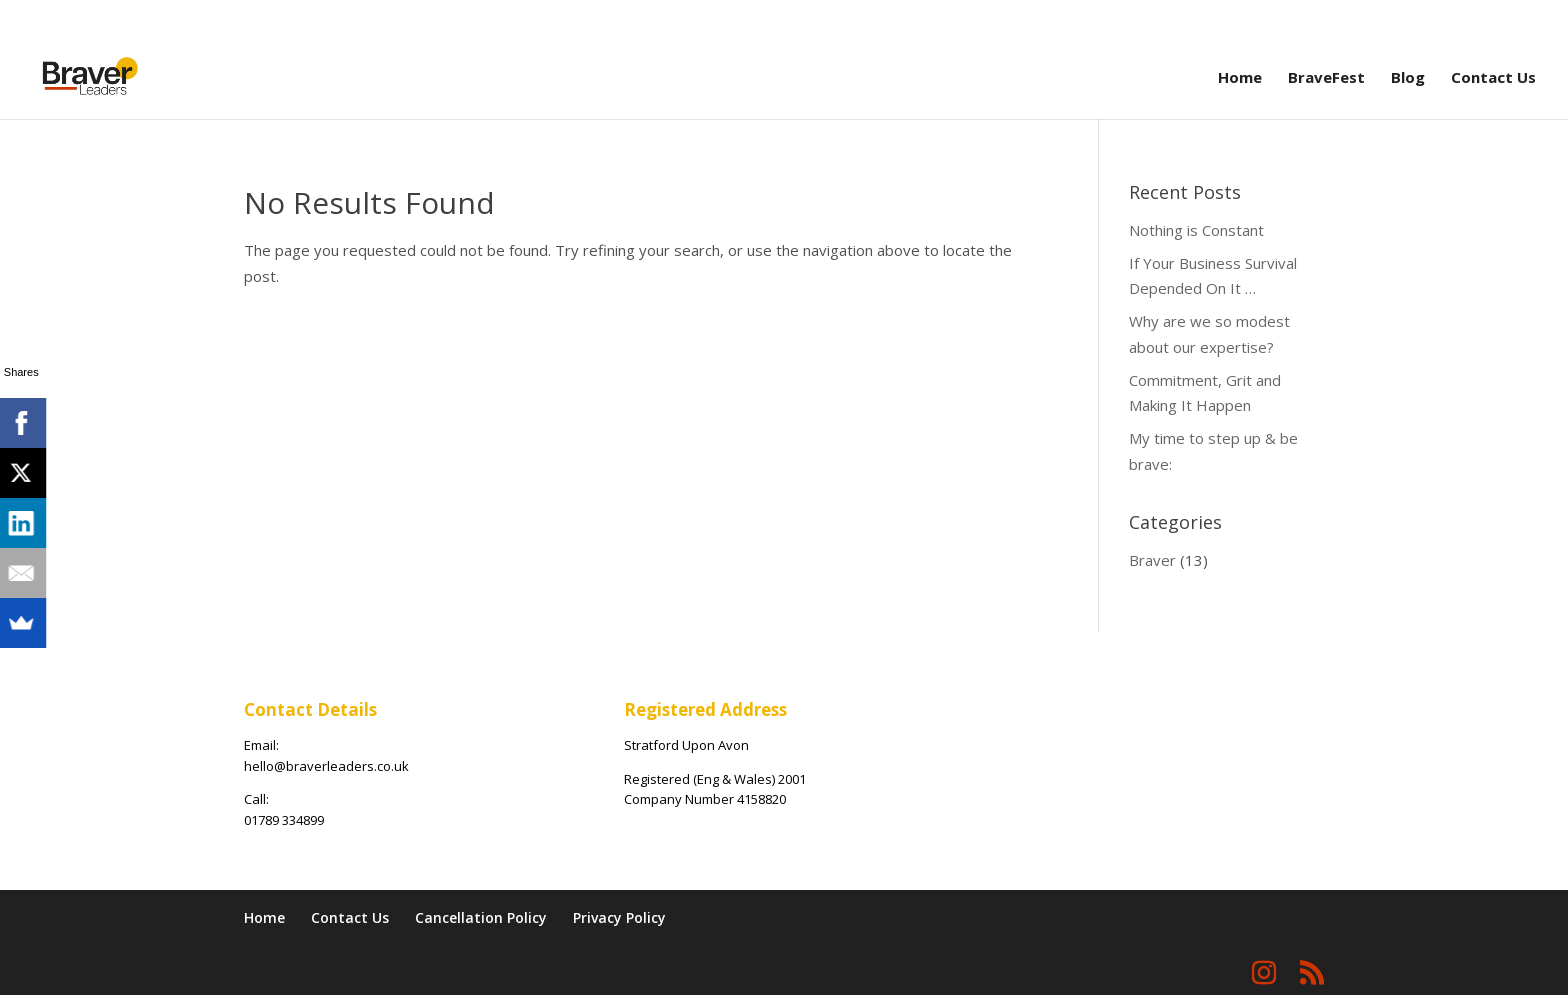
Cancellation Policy (481, 917)
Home (1240, 78)
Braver (1152, 560)
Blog (1408, 78)
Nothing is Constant (1196, 230)
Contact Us (1493, 78)
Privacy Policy (619, 917)
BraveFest (1326, 78)
